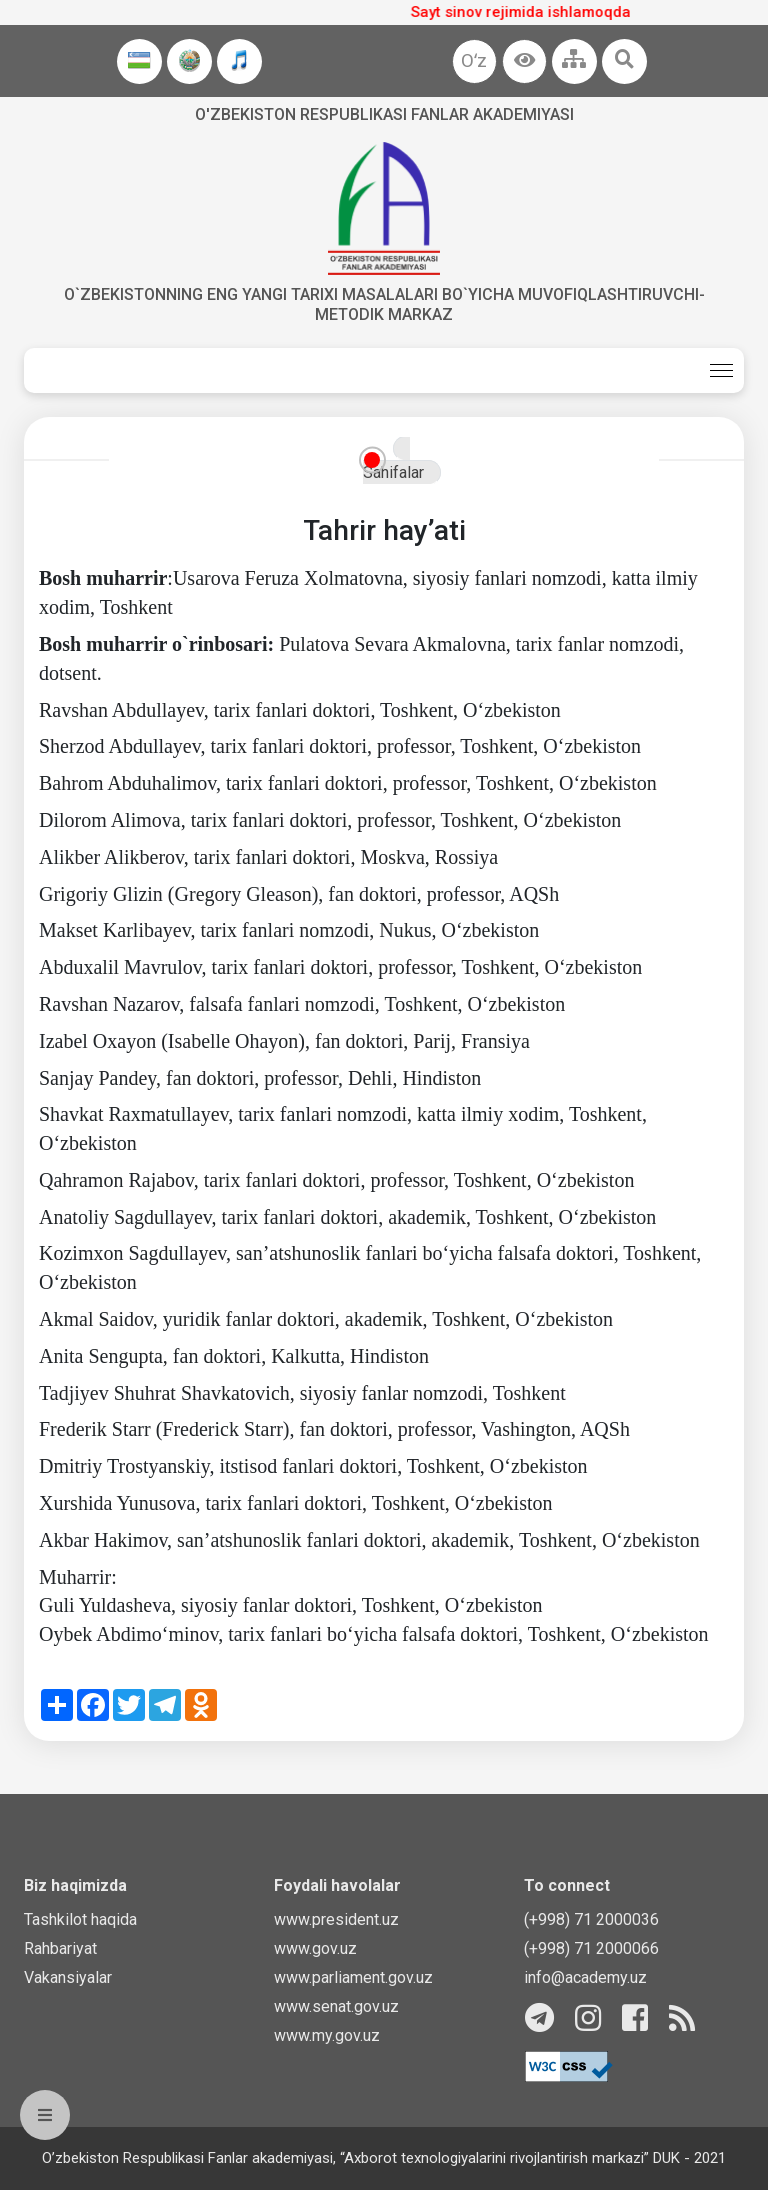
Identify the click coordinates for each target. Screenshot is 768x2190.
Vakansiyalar (68, 1977)
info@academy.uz (585, 1977)
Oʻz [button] (474, 60)
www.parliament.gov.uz (353, 1977)
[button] (524, 61)
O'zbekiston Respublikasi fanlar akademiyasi (384, 114)
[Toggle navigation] (721, 370)
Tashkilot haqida (80, 1919)
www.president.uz (336, 1919)
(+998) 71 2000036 (591, 1919)
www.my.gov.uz (327, 2035)
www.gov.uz (315, 1948)
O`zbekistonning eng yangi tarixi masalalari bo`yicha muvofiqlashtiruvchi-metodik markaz (384, 304)
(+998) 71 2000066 (591, 1948)
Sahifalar (393, 472)
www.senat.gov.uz (336, 2006)
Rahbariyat (60, 1948)
